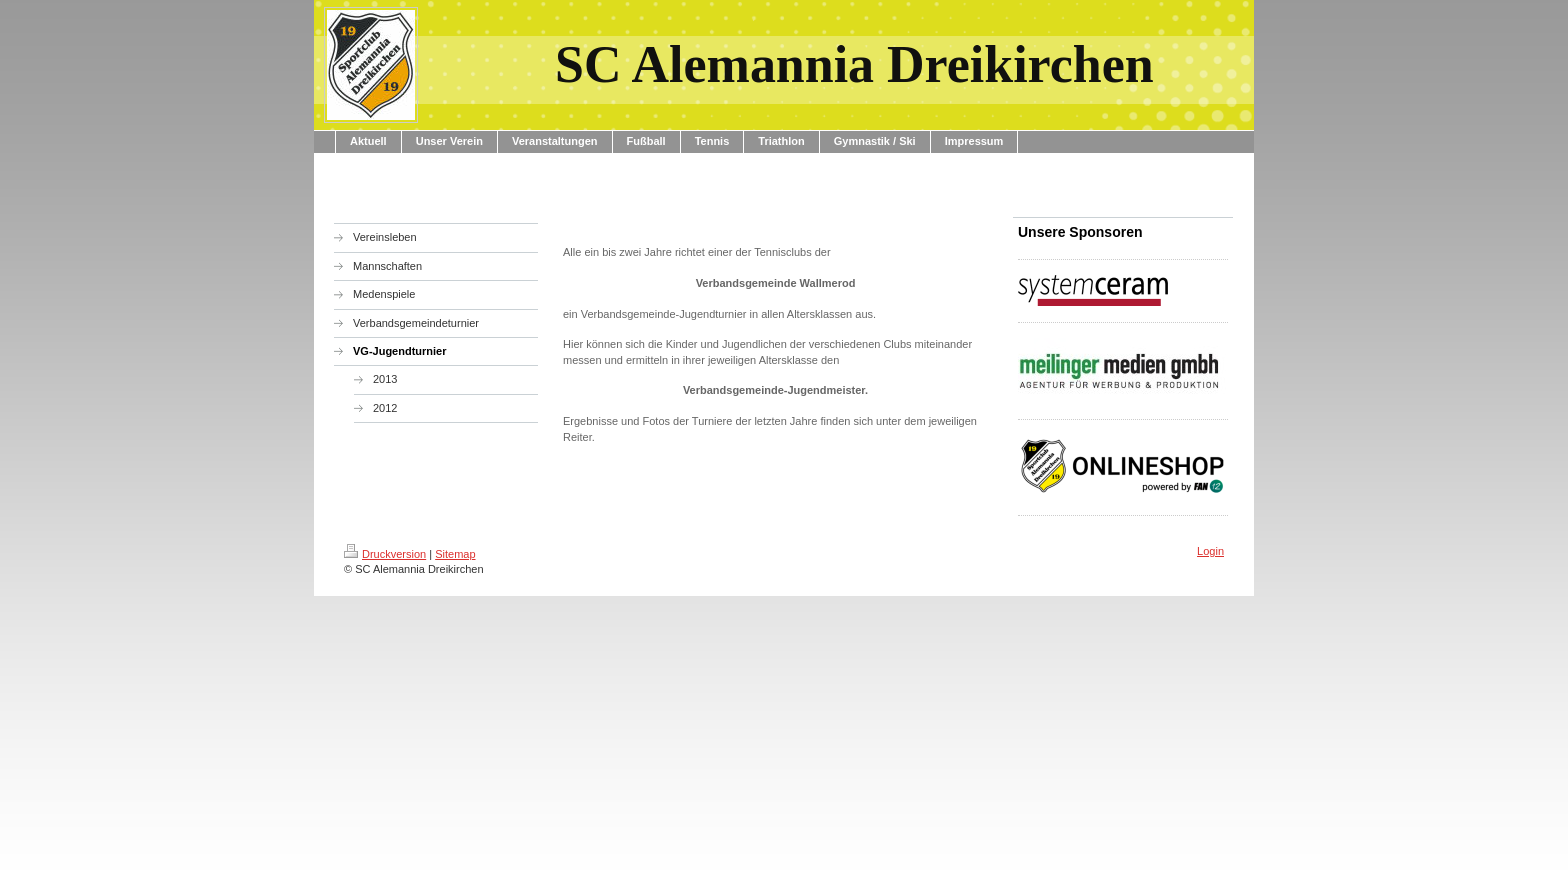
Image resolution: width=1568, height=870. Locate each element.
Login (1210, 551)
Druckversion (385, 554)
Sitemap (455, 554)
